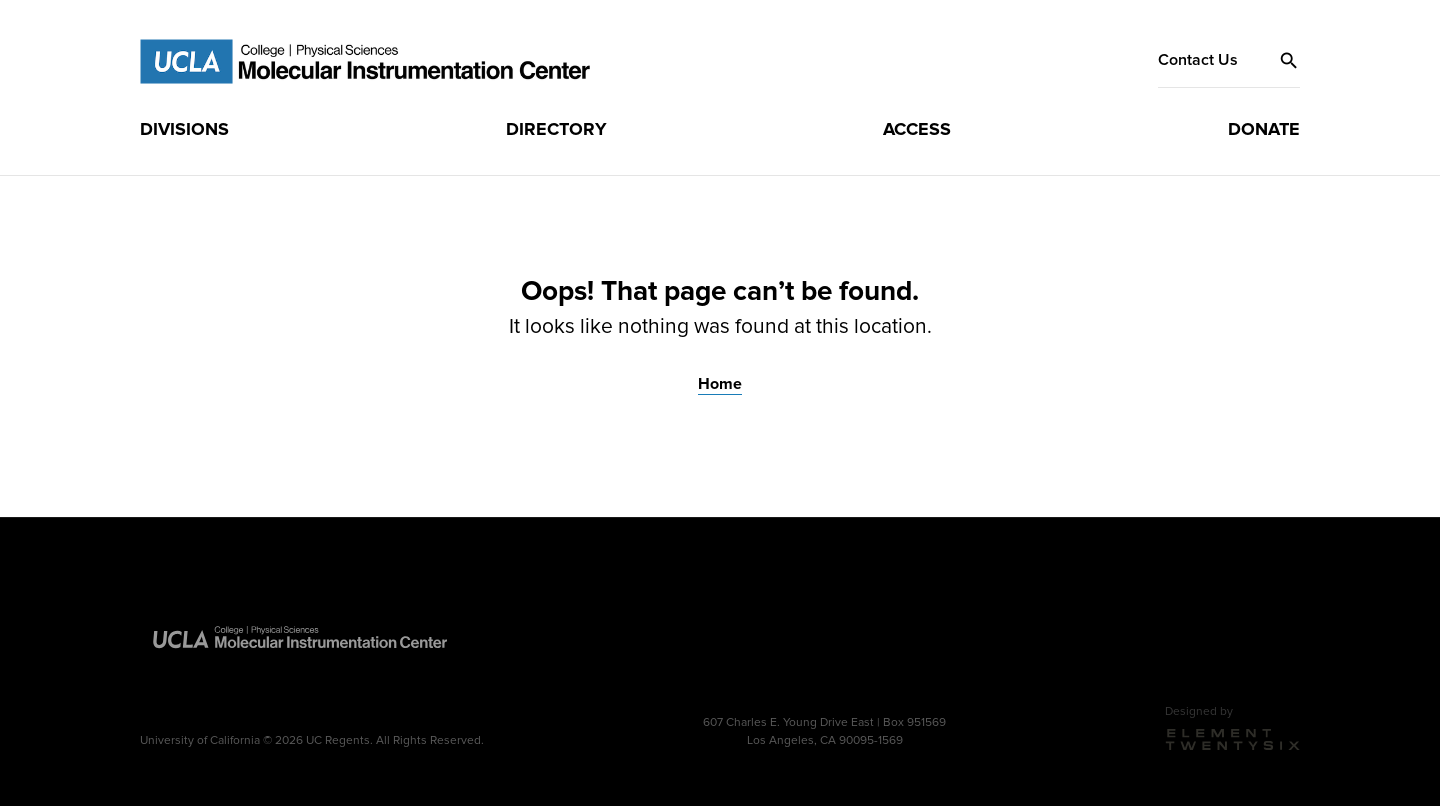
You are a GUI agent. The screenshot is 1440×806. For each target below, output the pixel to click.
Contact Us (1198, 60)
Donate (1264, 128)
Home (720, 382)
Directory (556, 128)
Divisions (184, 128)
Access (917, 128)
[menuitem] (184, 129)
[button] (1289, 60)
